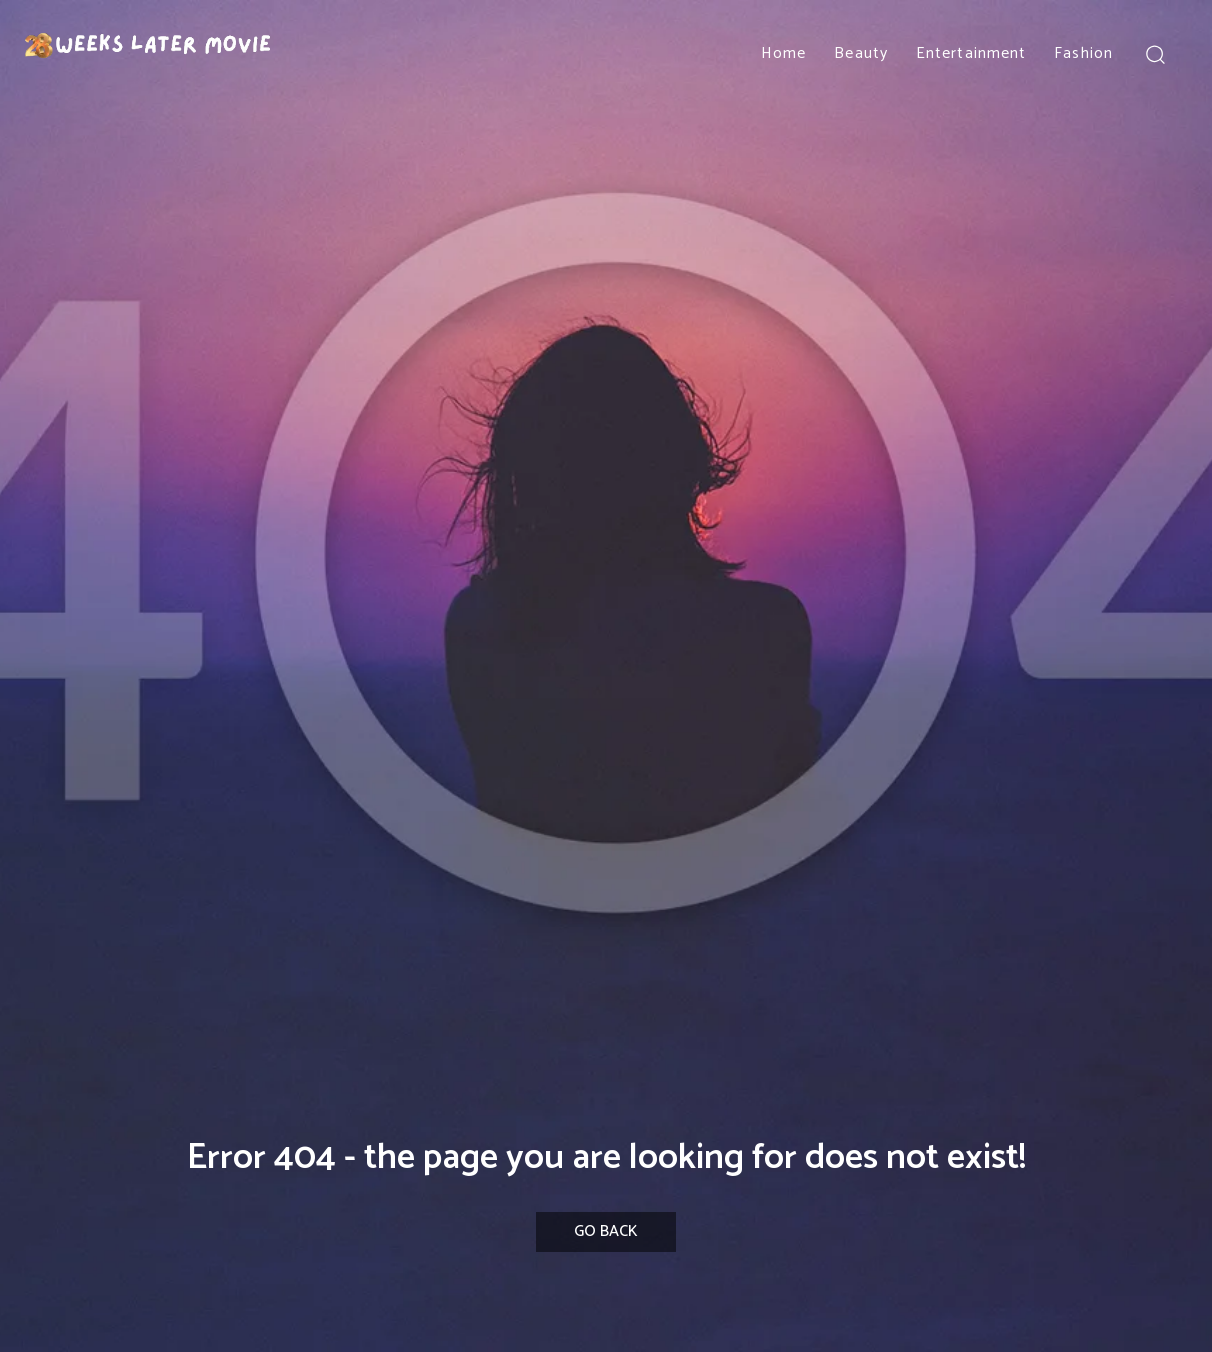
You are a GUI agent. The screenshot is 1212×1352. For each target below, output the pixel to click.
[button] (1154, 53)
